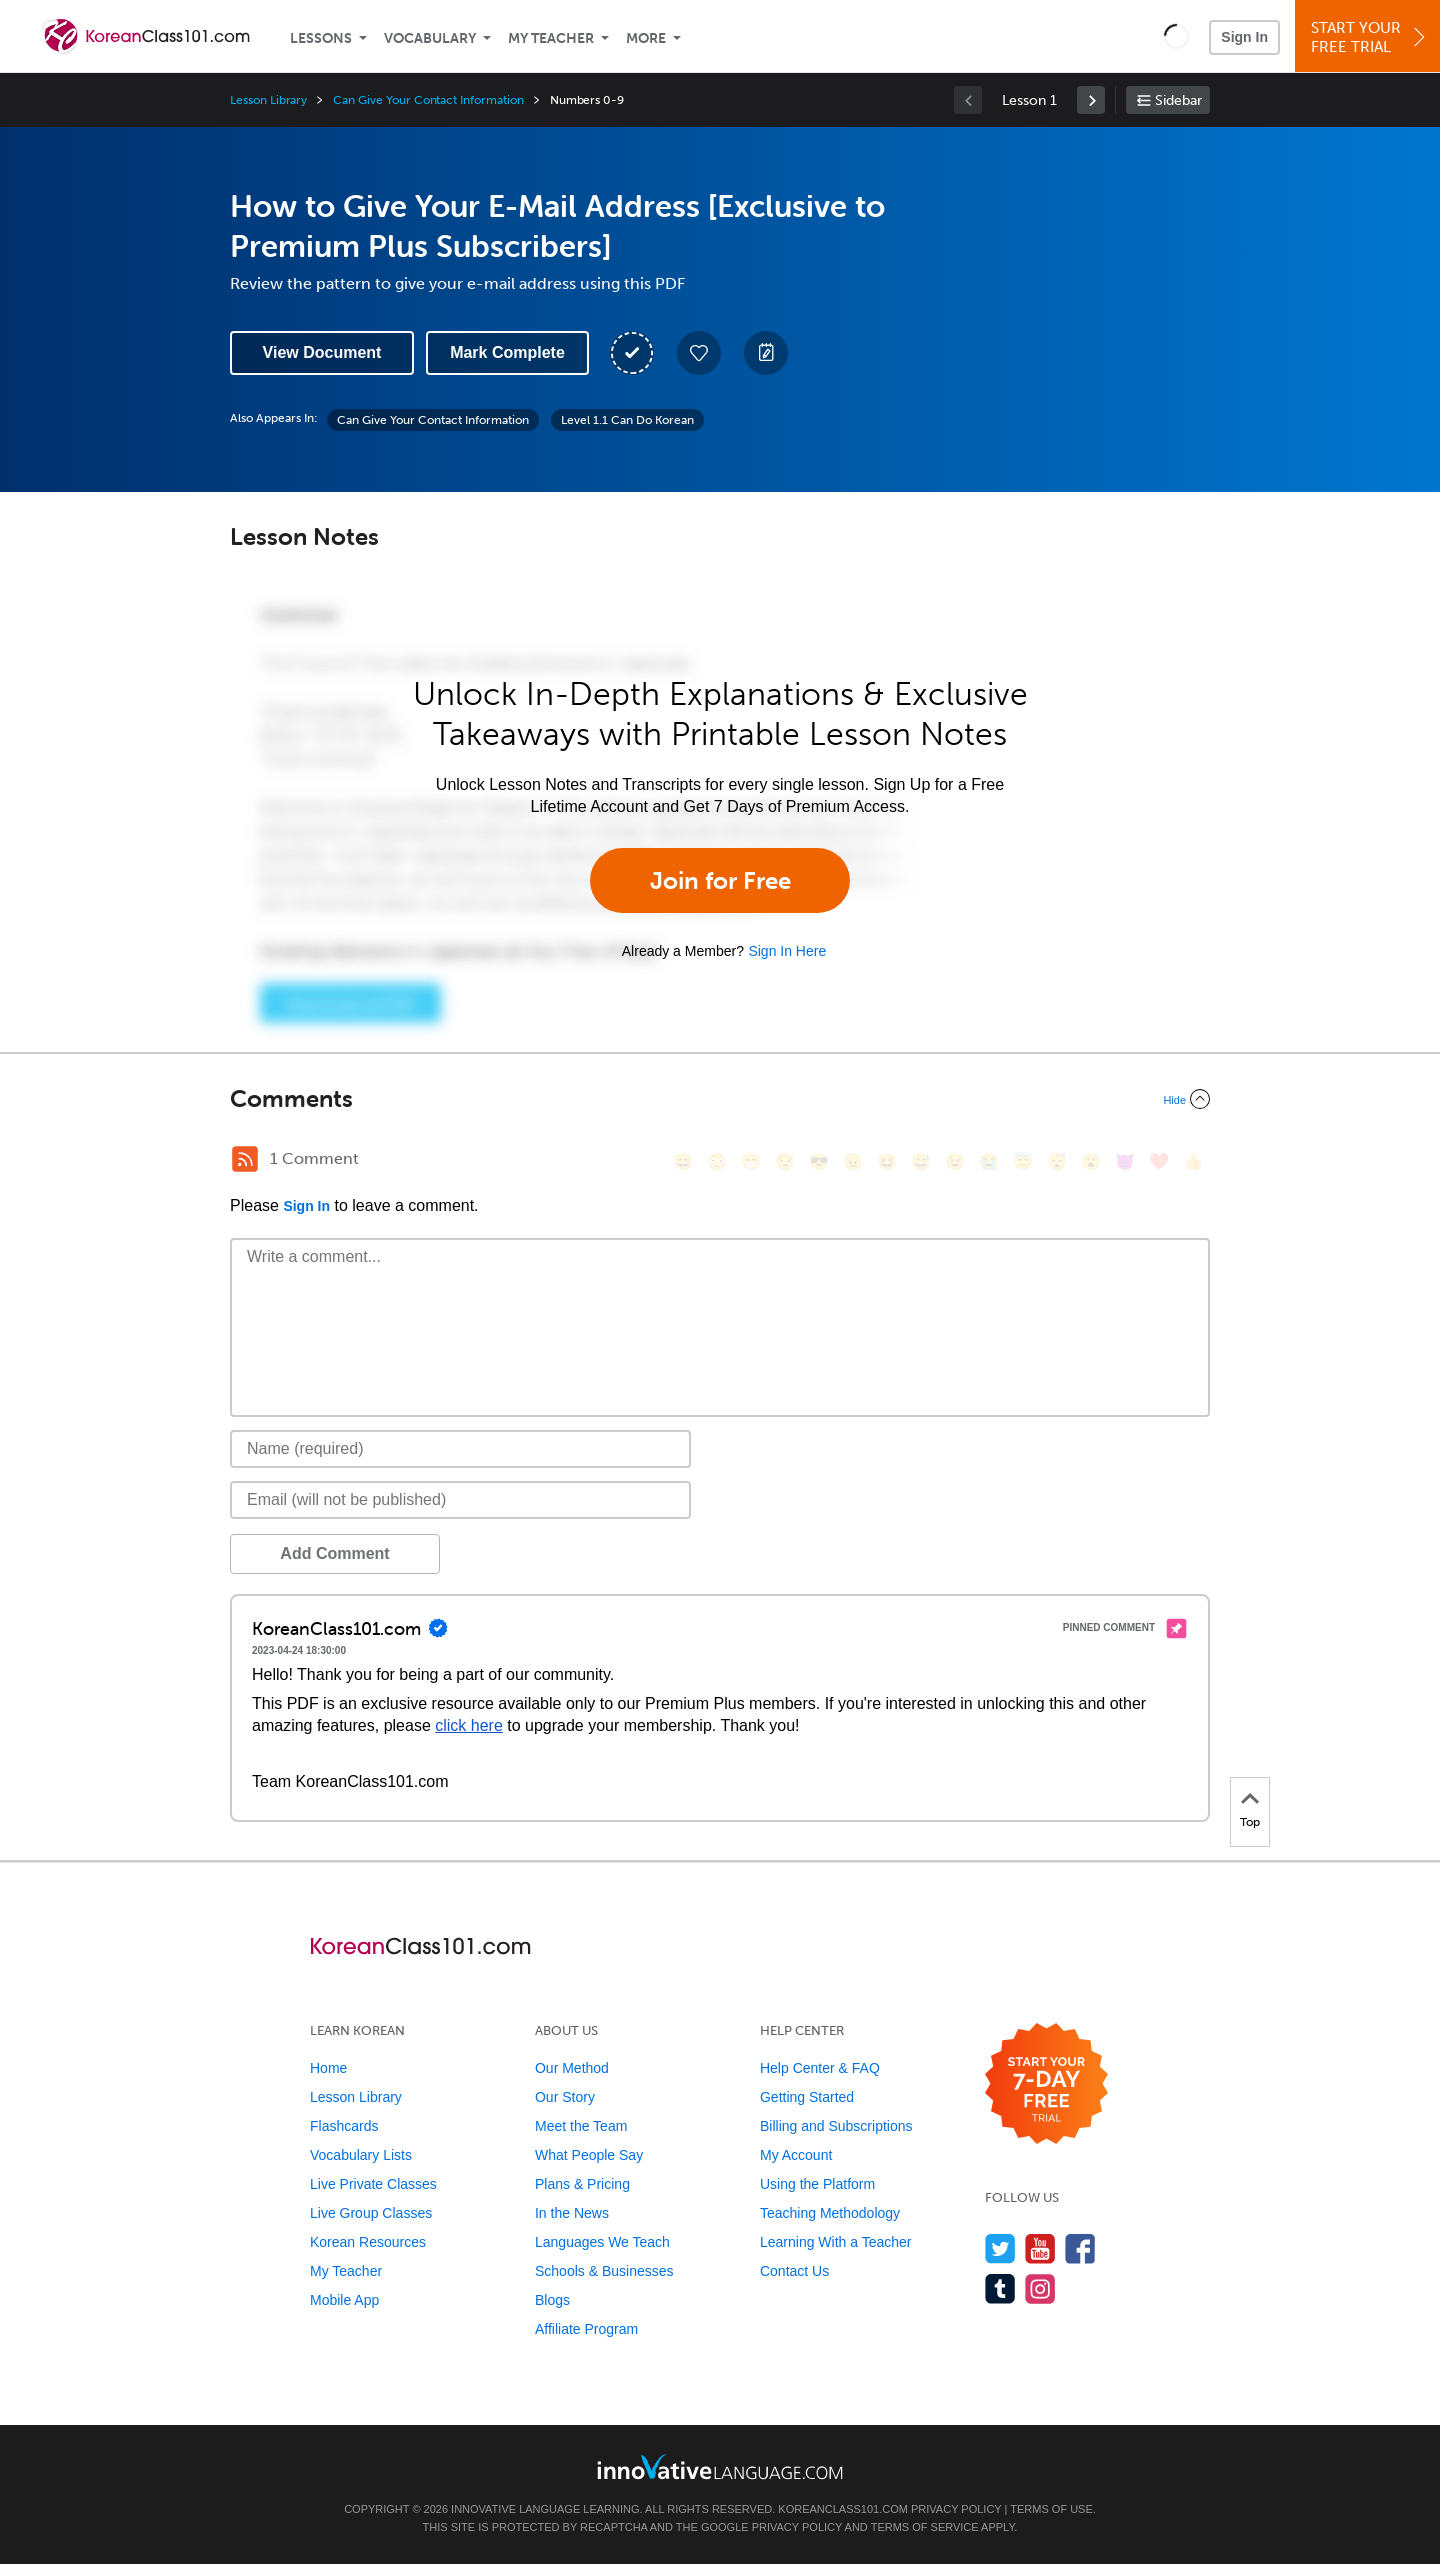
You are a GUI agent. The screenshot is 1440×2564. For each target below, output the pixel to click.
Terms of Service (925, 2527)
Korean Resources (368, 2242)
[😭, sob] (989, 1161)
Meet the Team (581, 2126)
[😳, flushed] (717, 1161)
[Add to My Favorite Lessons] (699, 353)
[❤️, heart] (1159, 1161)
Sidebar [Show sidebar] (1178, 100)
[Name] (460, 1449)
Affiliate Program (586, 2329)
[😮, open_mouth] (1091, 1161)
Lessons (321, 38)
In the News (572, 2213)
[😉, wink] (955, 1161)
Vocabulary (430, 38)
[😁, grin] (751, 1161)
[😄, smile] (683, 1161)
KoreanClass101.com (843, 2509)
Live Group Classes (371, 2213)
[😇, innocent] (1023, 1161)
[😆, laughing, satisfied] (887, 1161)
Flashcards (344, 2126)
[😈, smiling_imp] (1125, 1161)
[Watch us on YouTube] (1040, 2248)
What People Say (589, 2155)
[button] (1176, 36)
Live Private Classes (373, 2184)
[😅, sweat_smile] (921, 1161)
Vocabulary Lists (361, 2155)
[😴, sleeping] (1057, 1161)
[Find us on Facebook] (1080, 2248)
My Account (796, 2155)
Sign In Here (787, 951)
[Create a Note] (766, 353)
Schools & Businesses (604, 2271)
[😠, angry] (853, 1161)
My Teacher (551, 38)
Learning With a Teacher (836, 2242)
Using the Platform (817, 2184)
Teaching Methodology (830, 2213)
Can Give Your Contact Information (428, 100)
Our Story (565, 2097)
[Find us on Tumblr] (1000, 2288)
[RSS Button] (245, 1159)
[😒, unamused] (785, 1161)
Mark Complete (507, 352)
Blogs (552, 2300)
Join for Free (720, 880)
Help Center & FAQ (820, 2068)
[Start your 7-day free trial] (1046, 2084)
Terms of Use (1051, 2509)
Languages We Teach (602, 2242)
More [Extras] (646, 38)
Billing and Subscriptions (836, 2126)
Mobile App (344, 2300)
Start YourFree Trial (1370, 37)
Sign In (1244, 37)
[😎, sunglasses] (819, 1161)
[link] (1091, 100)
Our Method (572, 2068)
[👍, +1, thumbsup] (1193, 1161)
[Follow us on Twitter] (1000, 2248)
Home (328, 2068)
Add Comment (334, 1553)
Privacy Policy (956, 2509)
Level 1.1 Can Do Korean (627, 420)
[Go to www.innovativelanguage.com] (720, 2466)
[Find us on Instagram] (1040, 2288)
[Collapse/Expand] (720, 1099)
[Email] (460, 1500)
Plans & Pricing (582, 2184)
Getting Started (807, 2097)
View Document (322, 352)
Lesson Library (268, 100)
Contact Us (794, 2271)
